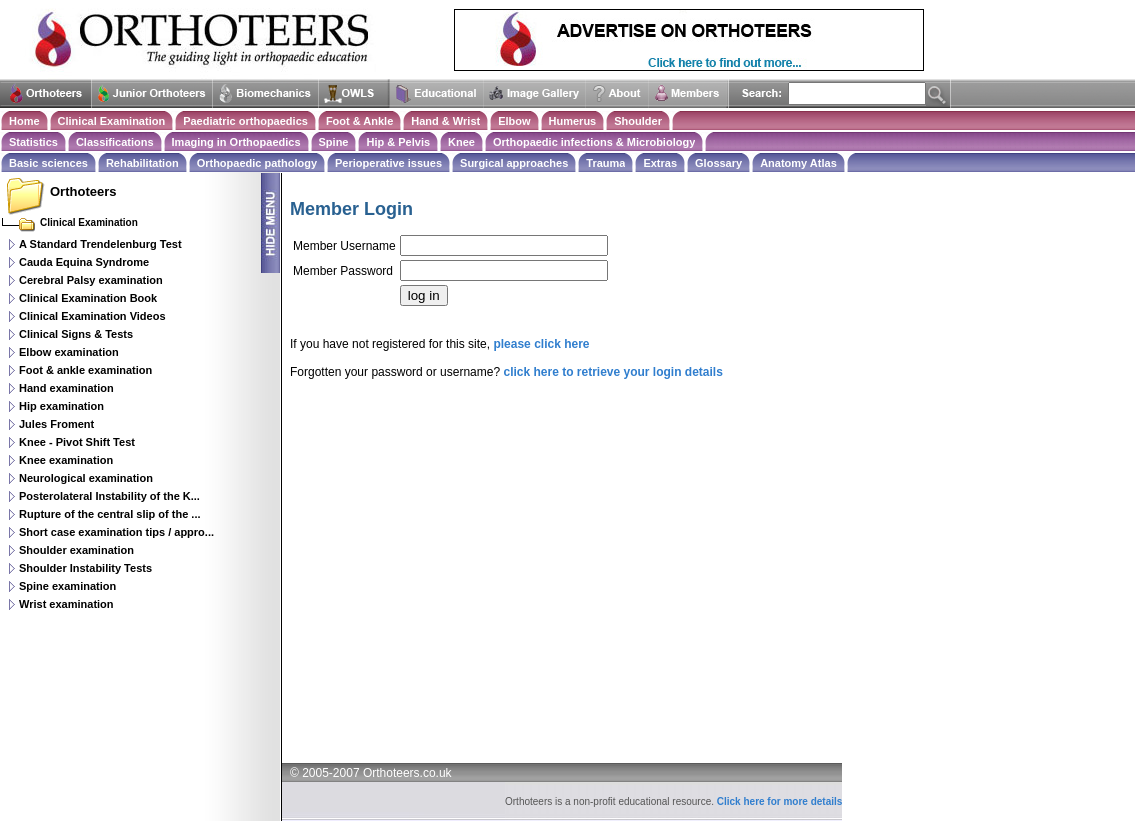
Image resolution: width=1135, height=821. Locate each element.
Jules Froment (56, 424)
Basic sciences (48, 163)
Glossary (718, 163)
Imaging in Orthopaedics (236, 142)
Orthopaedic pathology (257, 163)
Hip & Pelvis (398, 142)
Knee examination (66, 460)
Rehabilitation (142, 163)
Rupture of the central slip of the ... (110, 514)
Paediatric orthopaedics (245, 121)
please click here (541, 344)
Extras (660, 163)
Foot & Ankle (359, 121)
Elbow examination (69, 352)
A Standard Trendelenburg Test (100, 244)
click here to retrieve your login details (612, 372)
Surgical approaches (514, 163)
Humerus (573, 121)
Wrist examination (66, 604)
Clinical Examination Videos (92, 316)
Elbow (514, 121)
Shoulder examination (76, 550)
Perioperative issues (388, 163)
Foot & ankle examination (85, 370)
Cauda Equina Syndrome (84, 262)
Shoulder (638, 121)
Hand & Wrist (445, 121)
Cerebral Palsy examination (91, 280)
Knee (461, 142)
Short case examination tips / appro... (116, 532)
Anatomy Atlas (798, 163)
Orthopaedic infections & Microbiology (594, 142)
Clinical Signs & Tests (76, 334)
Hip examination (61, 406)
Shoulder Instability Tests (85, 568)
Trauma (605, 163)
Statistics (33, 142)
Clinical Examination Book (88, 298)
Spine (334, 142)
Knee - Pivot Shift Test (77, 442)
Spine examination (67, 586)
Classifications (115, 142)
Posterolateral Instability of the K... (109, 496)
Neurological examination (86, 478)
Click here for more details (780, 801)
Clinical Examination (112, 121)
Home (24, 121)
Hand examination (66, 388)
